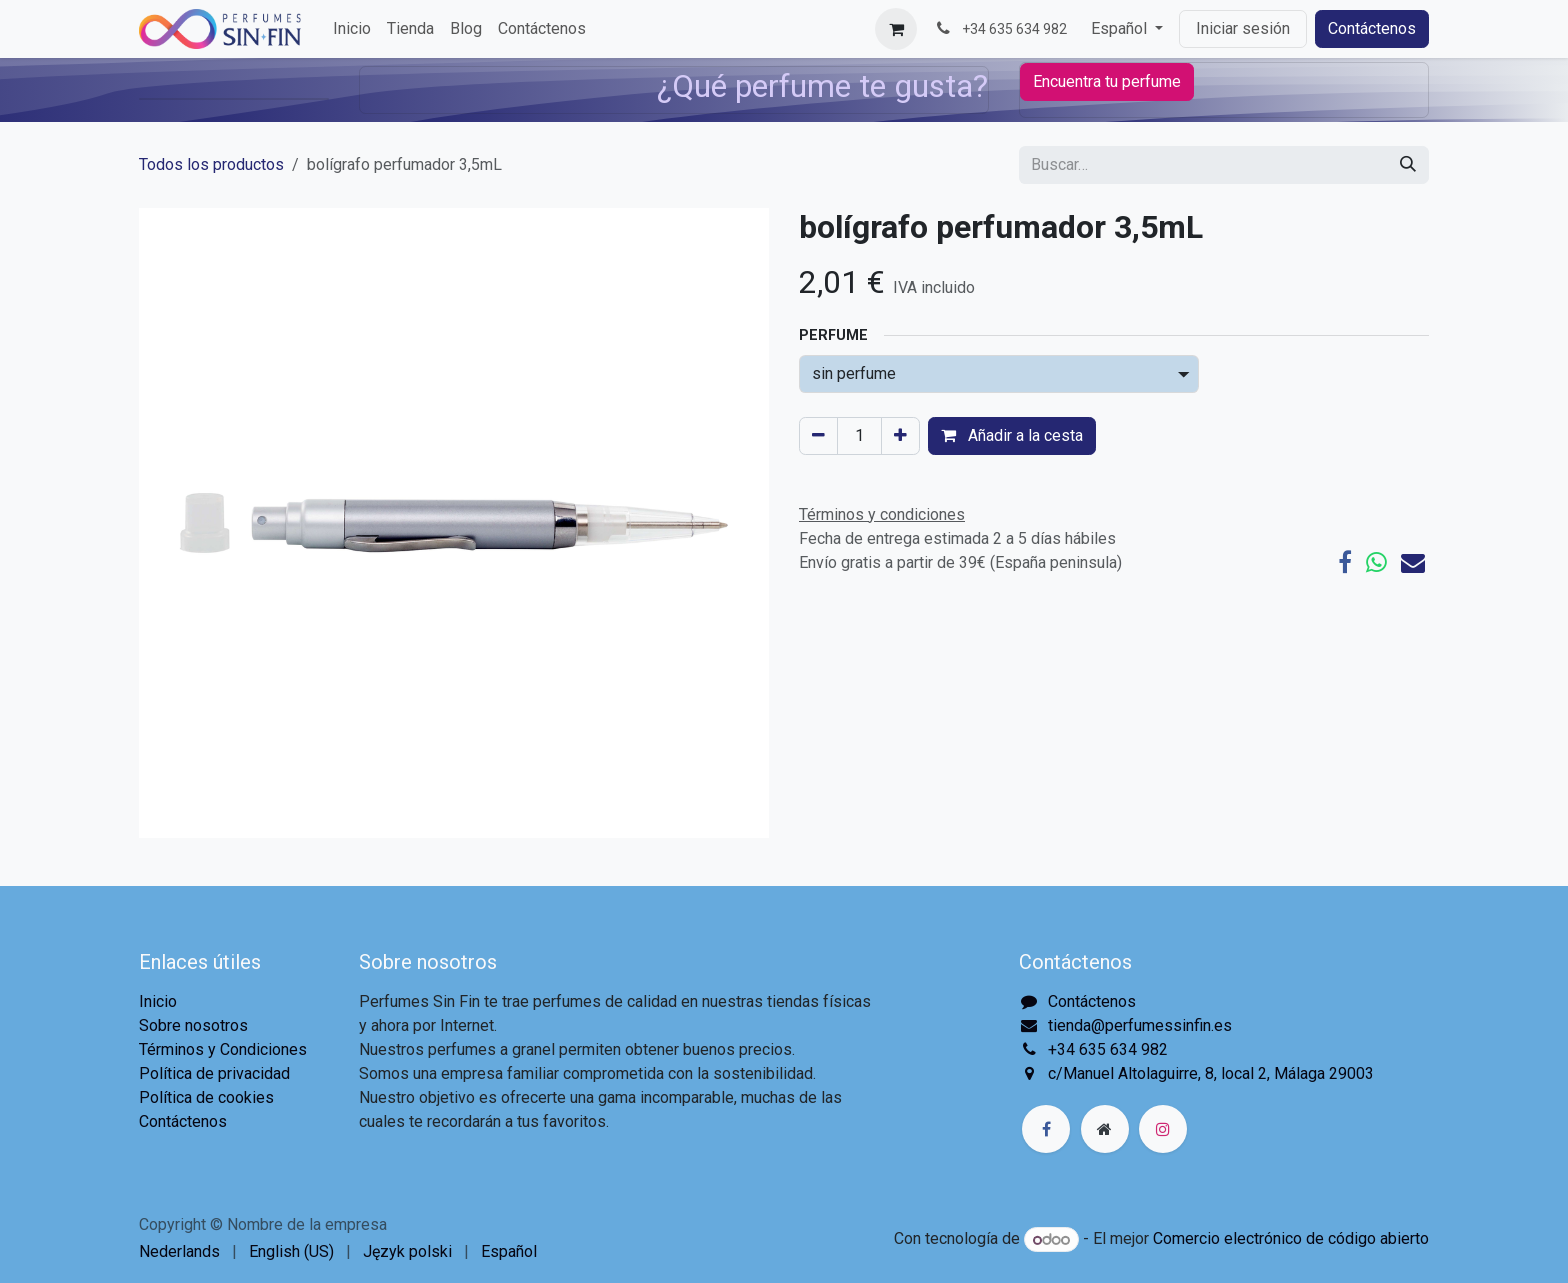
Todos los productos (211, 164)
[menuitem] (352, 29)
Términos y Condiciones (223, 1049)
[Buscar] (1408, 165)
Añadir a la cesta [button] (1012, 435)
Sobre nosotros (193, 1025)
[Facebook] (1345, 562)
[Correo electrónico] (1413, 562)
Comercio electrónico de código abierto (1291, 1239)
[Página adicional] (1105, 1129)
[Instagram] (1163, 1129)
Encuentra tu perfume (1107, 81)
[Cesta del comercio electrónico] (896, 29)
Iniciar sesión (1243, 28)
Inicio (158, 1001)
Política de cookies (206, 1097)
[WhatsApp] (1376, 562)
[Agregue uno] (900, 436)
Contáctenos (1372, 28)
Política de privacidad (214, 1073)
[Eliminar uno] (818, 436)
